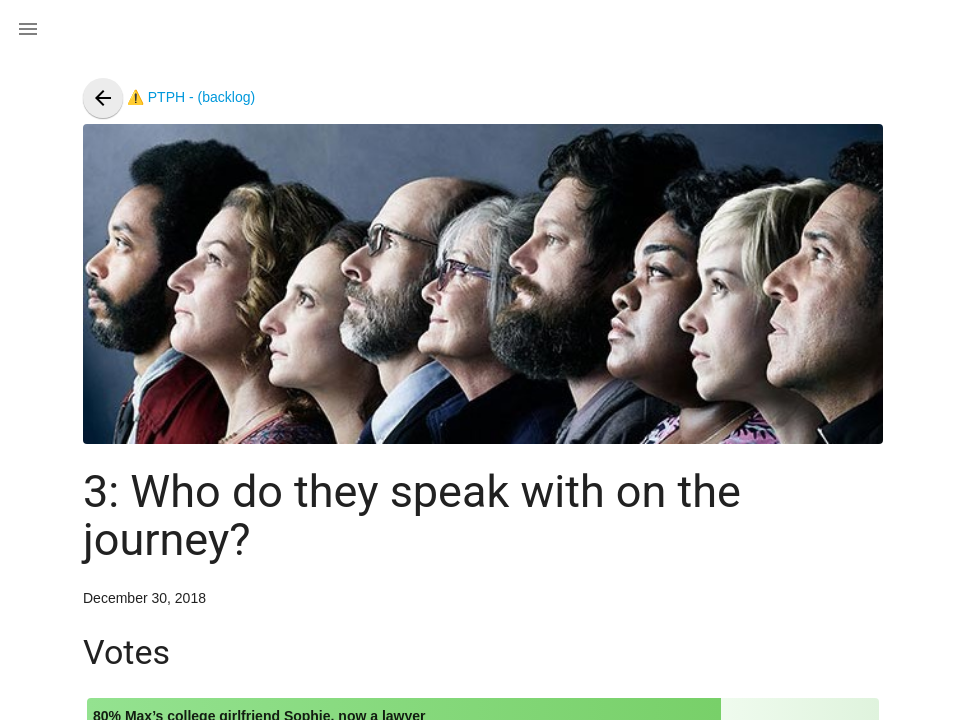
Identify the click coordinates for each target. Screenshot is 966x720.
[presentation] (103, 98)
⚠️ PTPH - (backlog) (169, 97)
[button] (28, 28)
